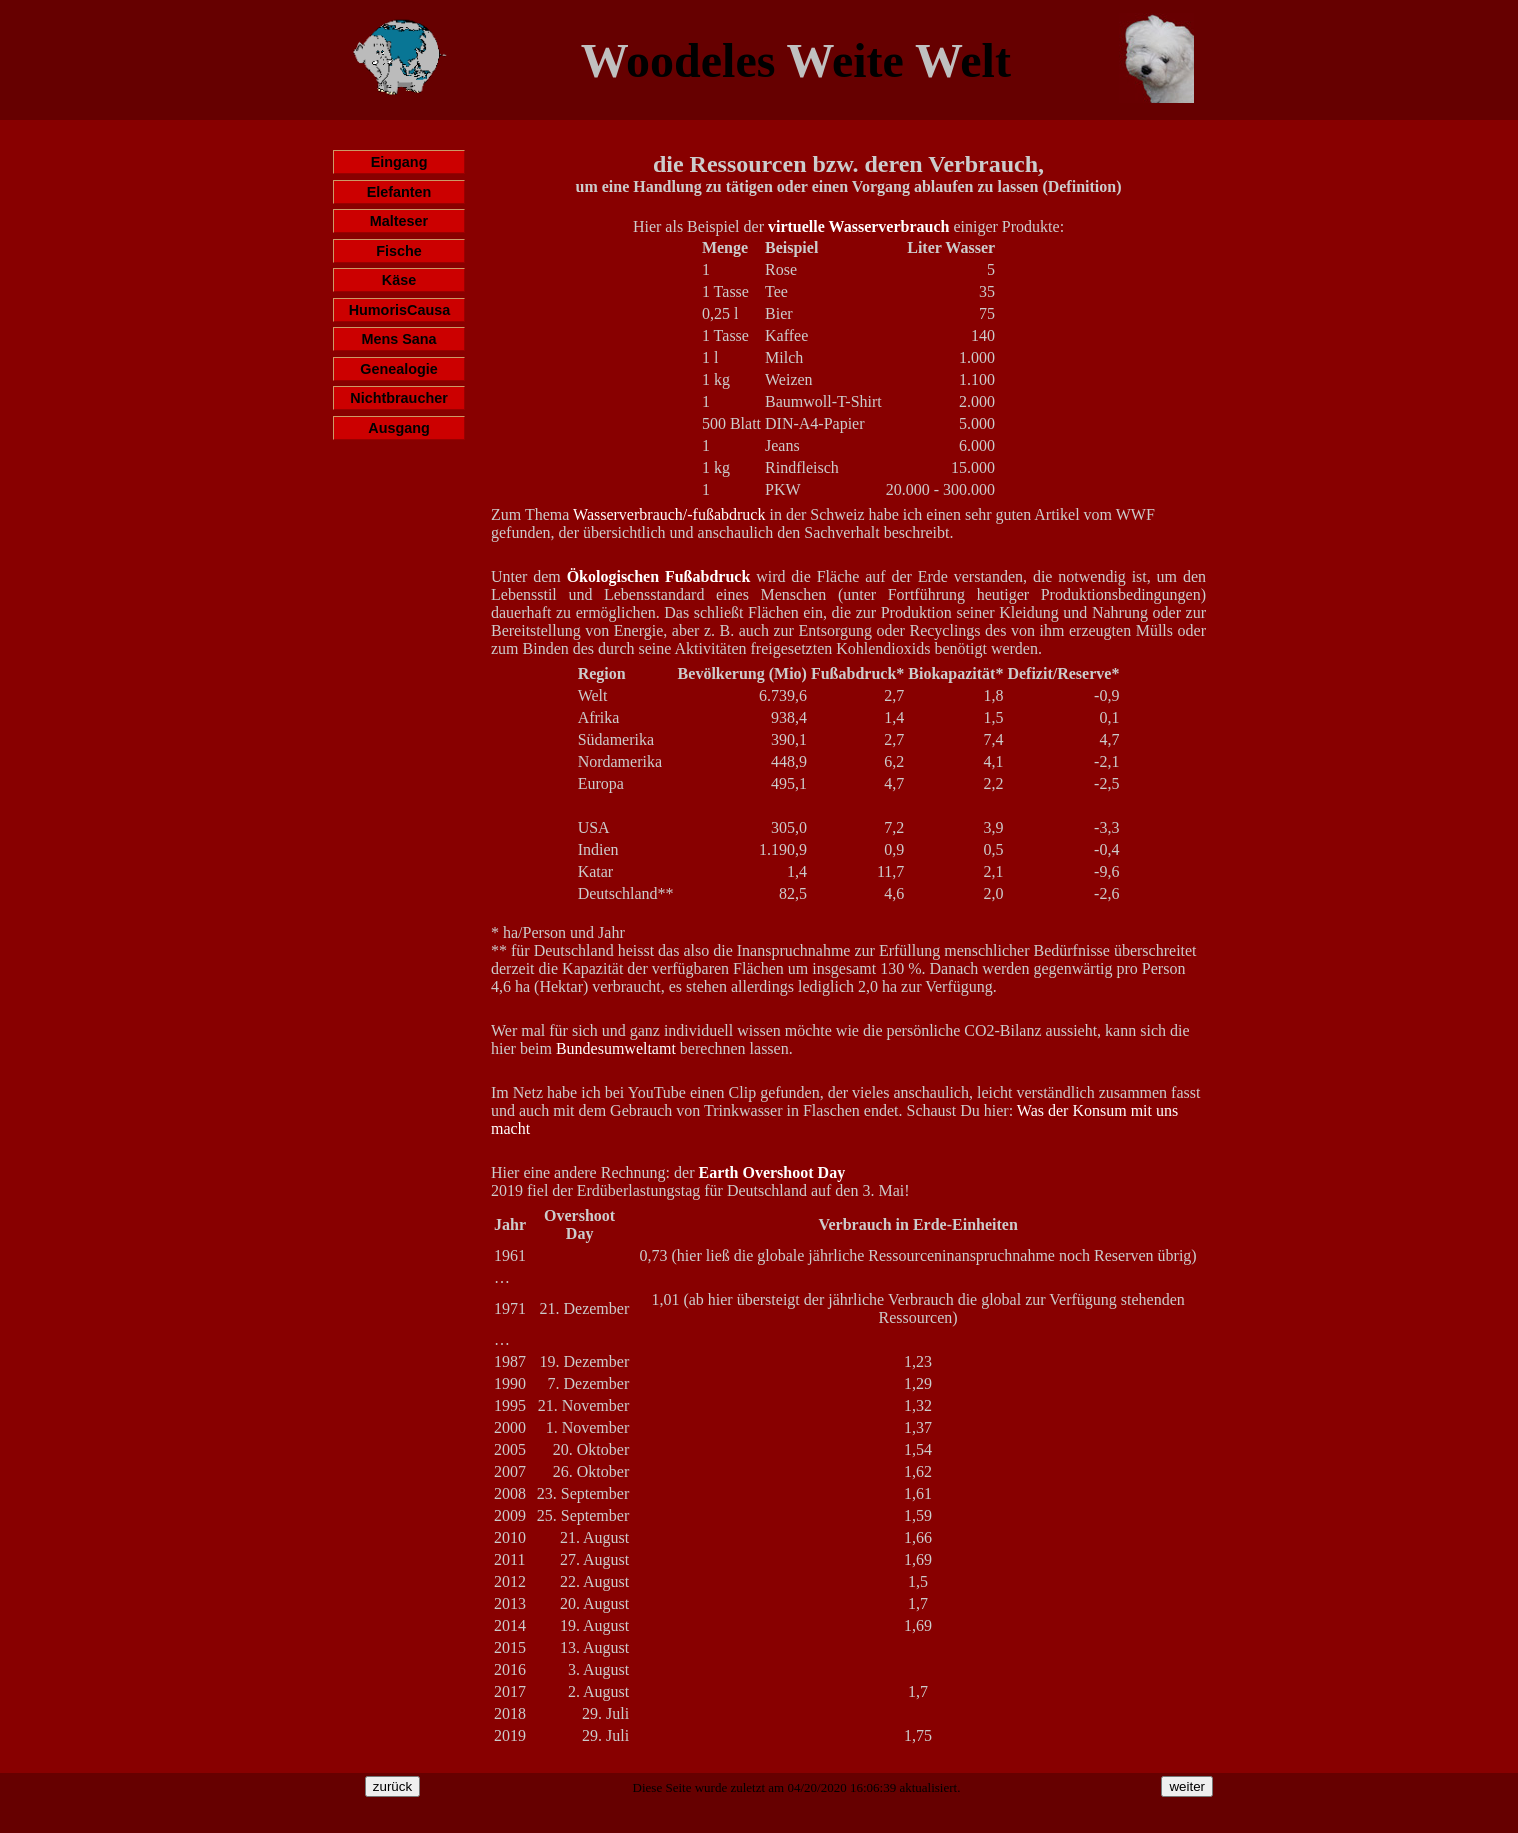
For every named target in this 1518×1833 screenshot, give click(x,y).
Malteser (399, 221)
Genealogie (399, 369)
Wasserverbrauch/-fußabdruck (669, 514)
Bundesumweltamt (616, 1048)
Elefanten (399, 192)
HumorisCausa (400, 310)
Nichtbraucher (399, 398)
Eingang (399, 162)
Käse (399, 280)
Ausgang (399, 428)
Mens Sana (398, 339)
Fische (399, 251)
